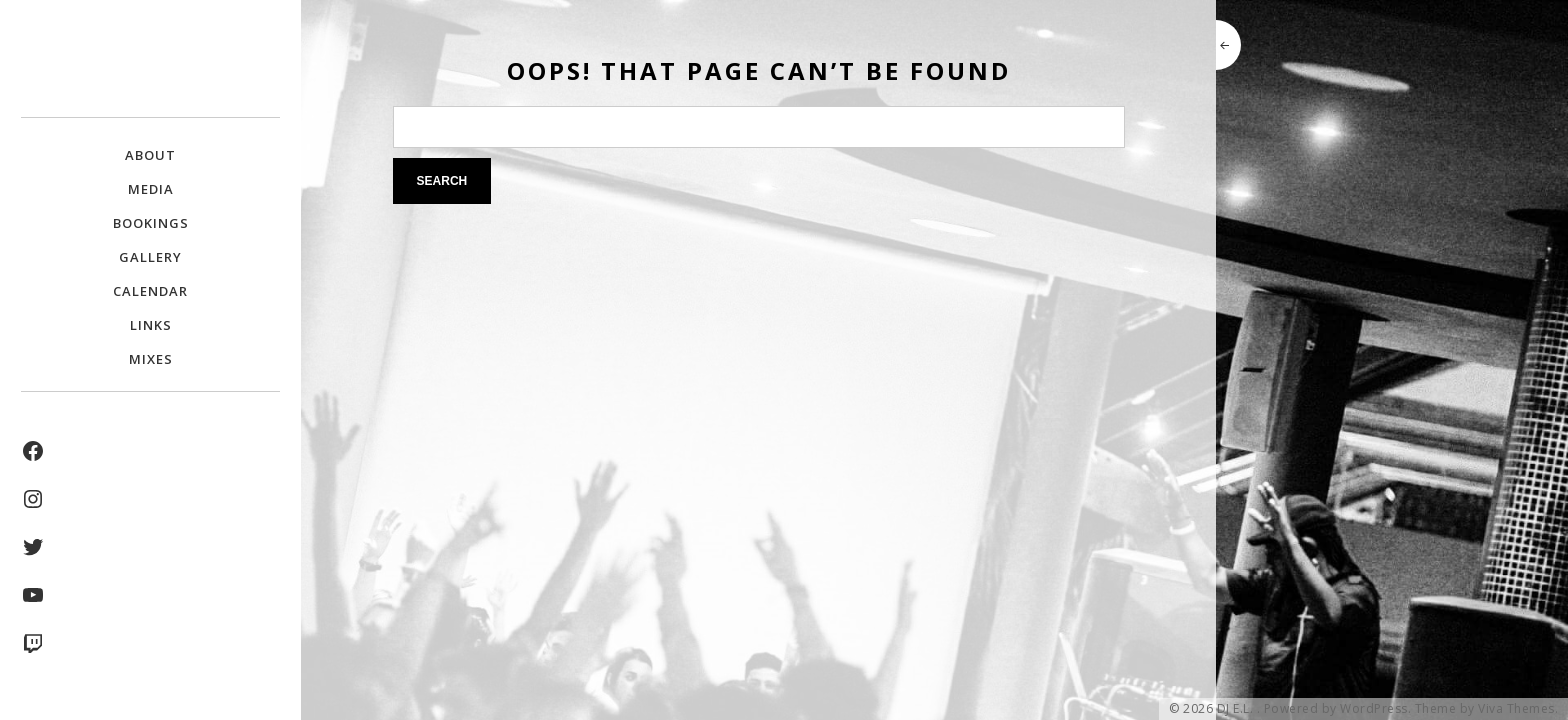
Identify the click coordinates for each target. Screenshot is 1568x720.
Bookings (151, 223)
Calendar (150, 291)
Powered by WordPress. (1338, 709)
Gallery (150, 257)
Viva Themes (1516, 709)
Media (151, 189)
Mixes (151, 359)
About (150, 155)
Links (151, 325)
